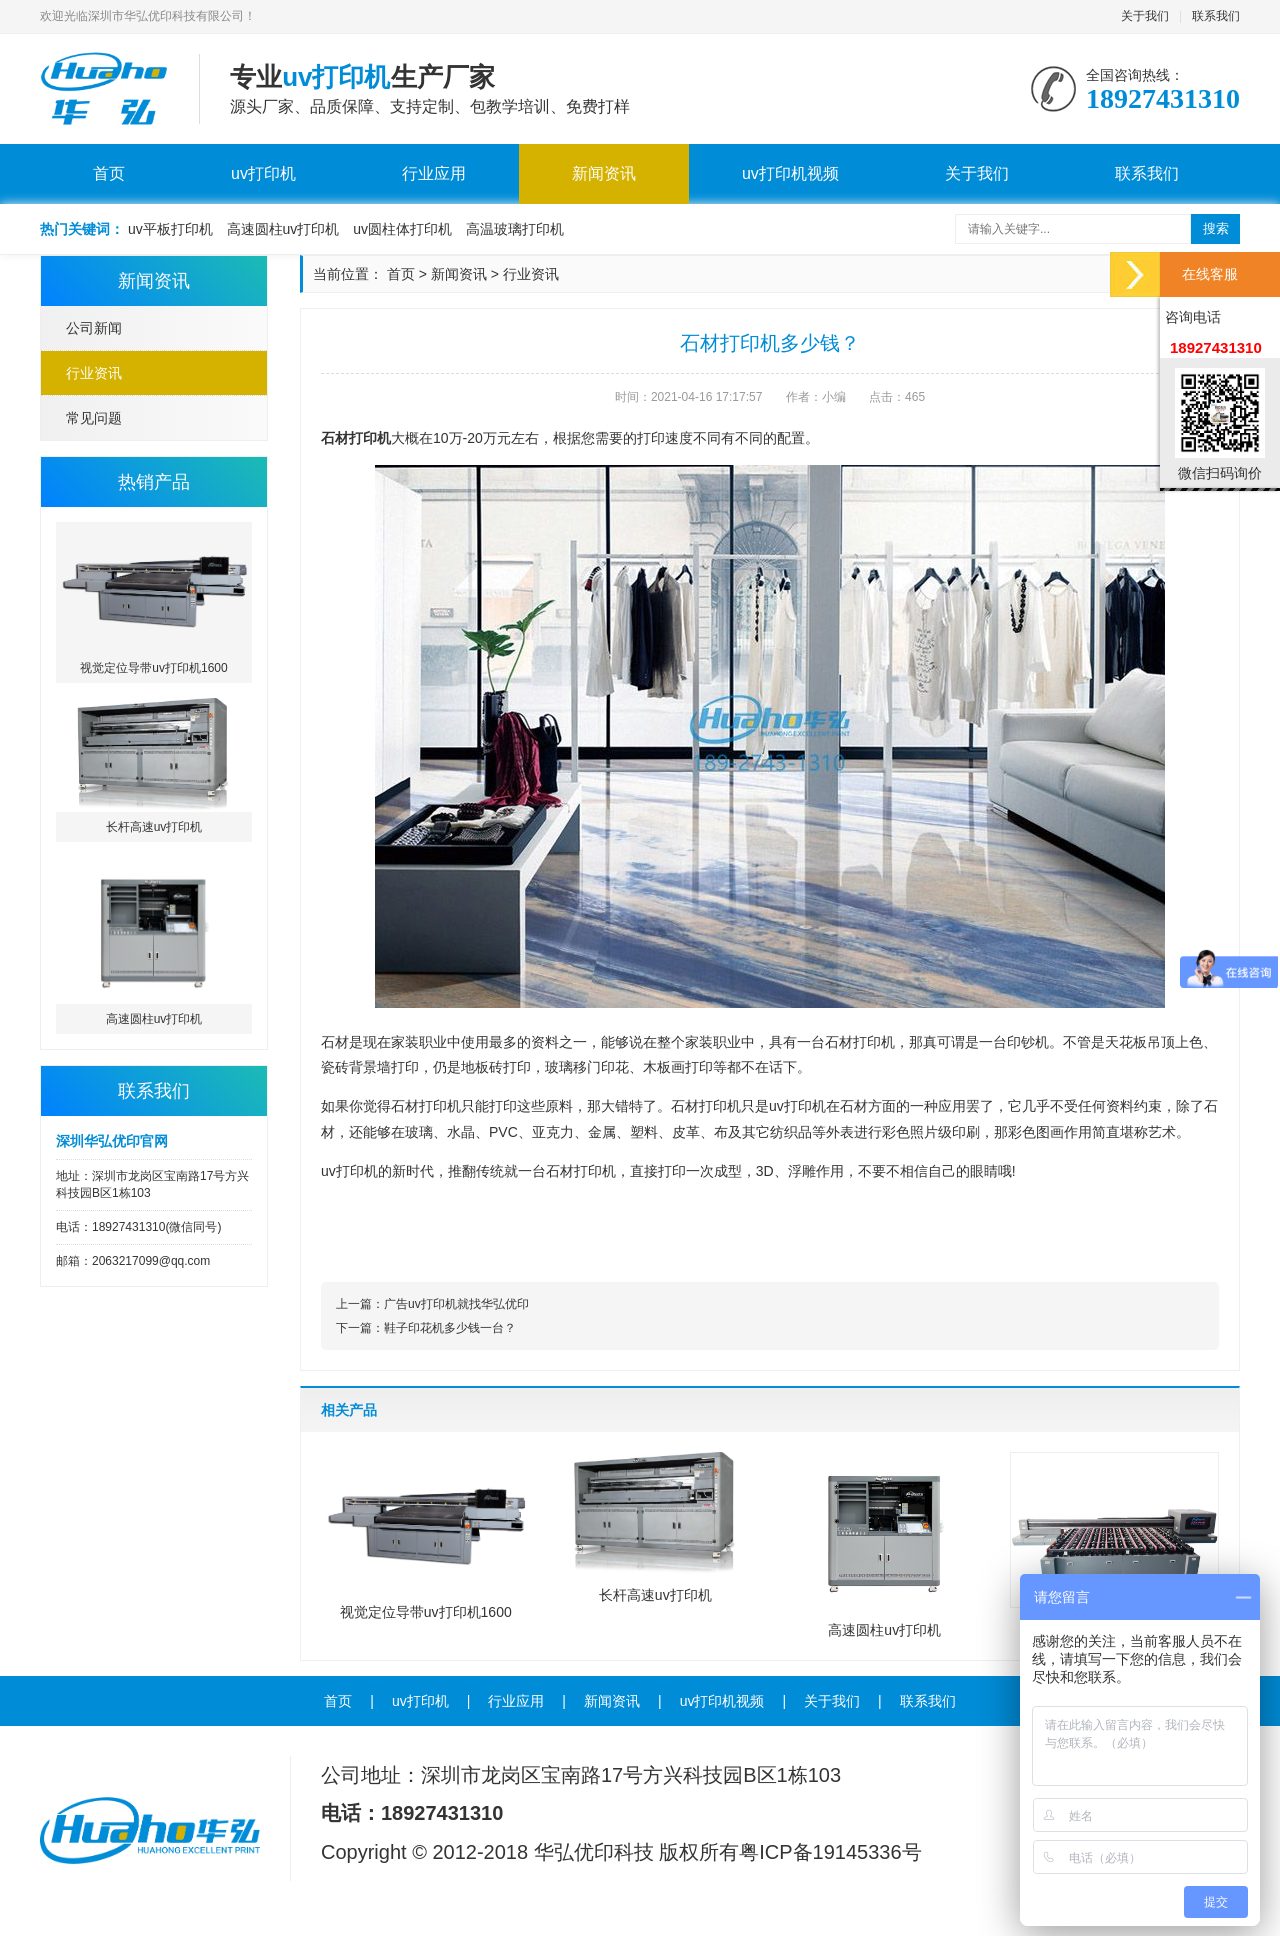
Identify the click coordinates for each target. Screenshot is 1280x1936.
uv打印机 (263, 173)
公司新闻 (94, 328)
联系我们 (1216, 16)
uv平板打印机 (170, 229)
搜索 (1216, 228)
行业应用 (434, 173)
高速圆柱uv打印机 (283, 229)
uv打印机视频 (790, 173)
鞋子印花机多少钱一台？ (450, 1328)
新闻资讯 (604, 173)
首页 (109, 173)
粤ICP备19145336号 (830, 1852)
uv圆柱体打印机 (402, 229)
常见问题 (94, 418)
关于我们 (1145, 16)
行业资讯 (94, 373)
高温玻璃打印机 (515, 229)
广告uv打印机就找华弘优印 (456, 1304)
